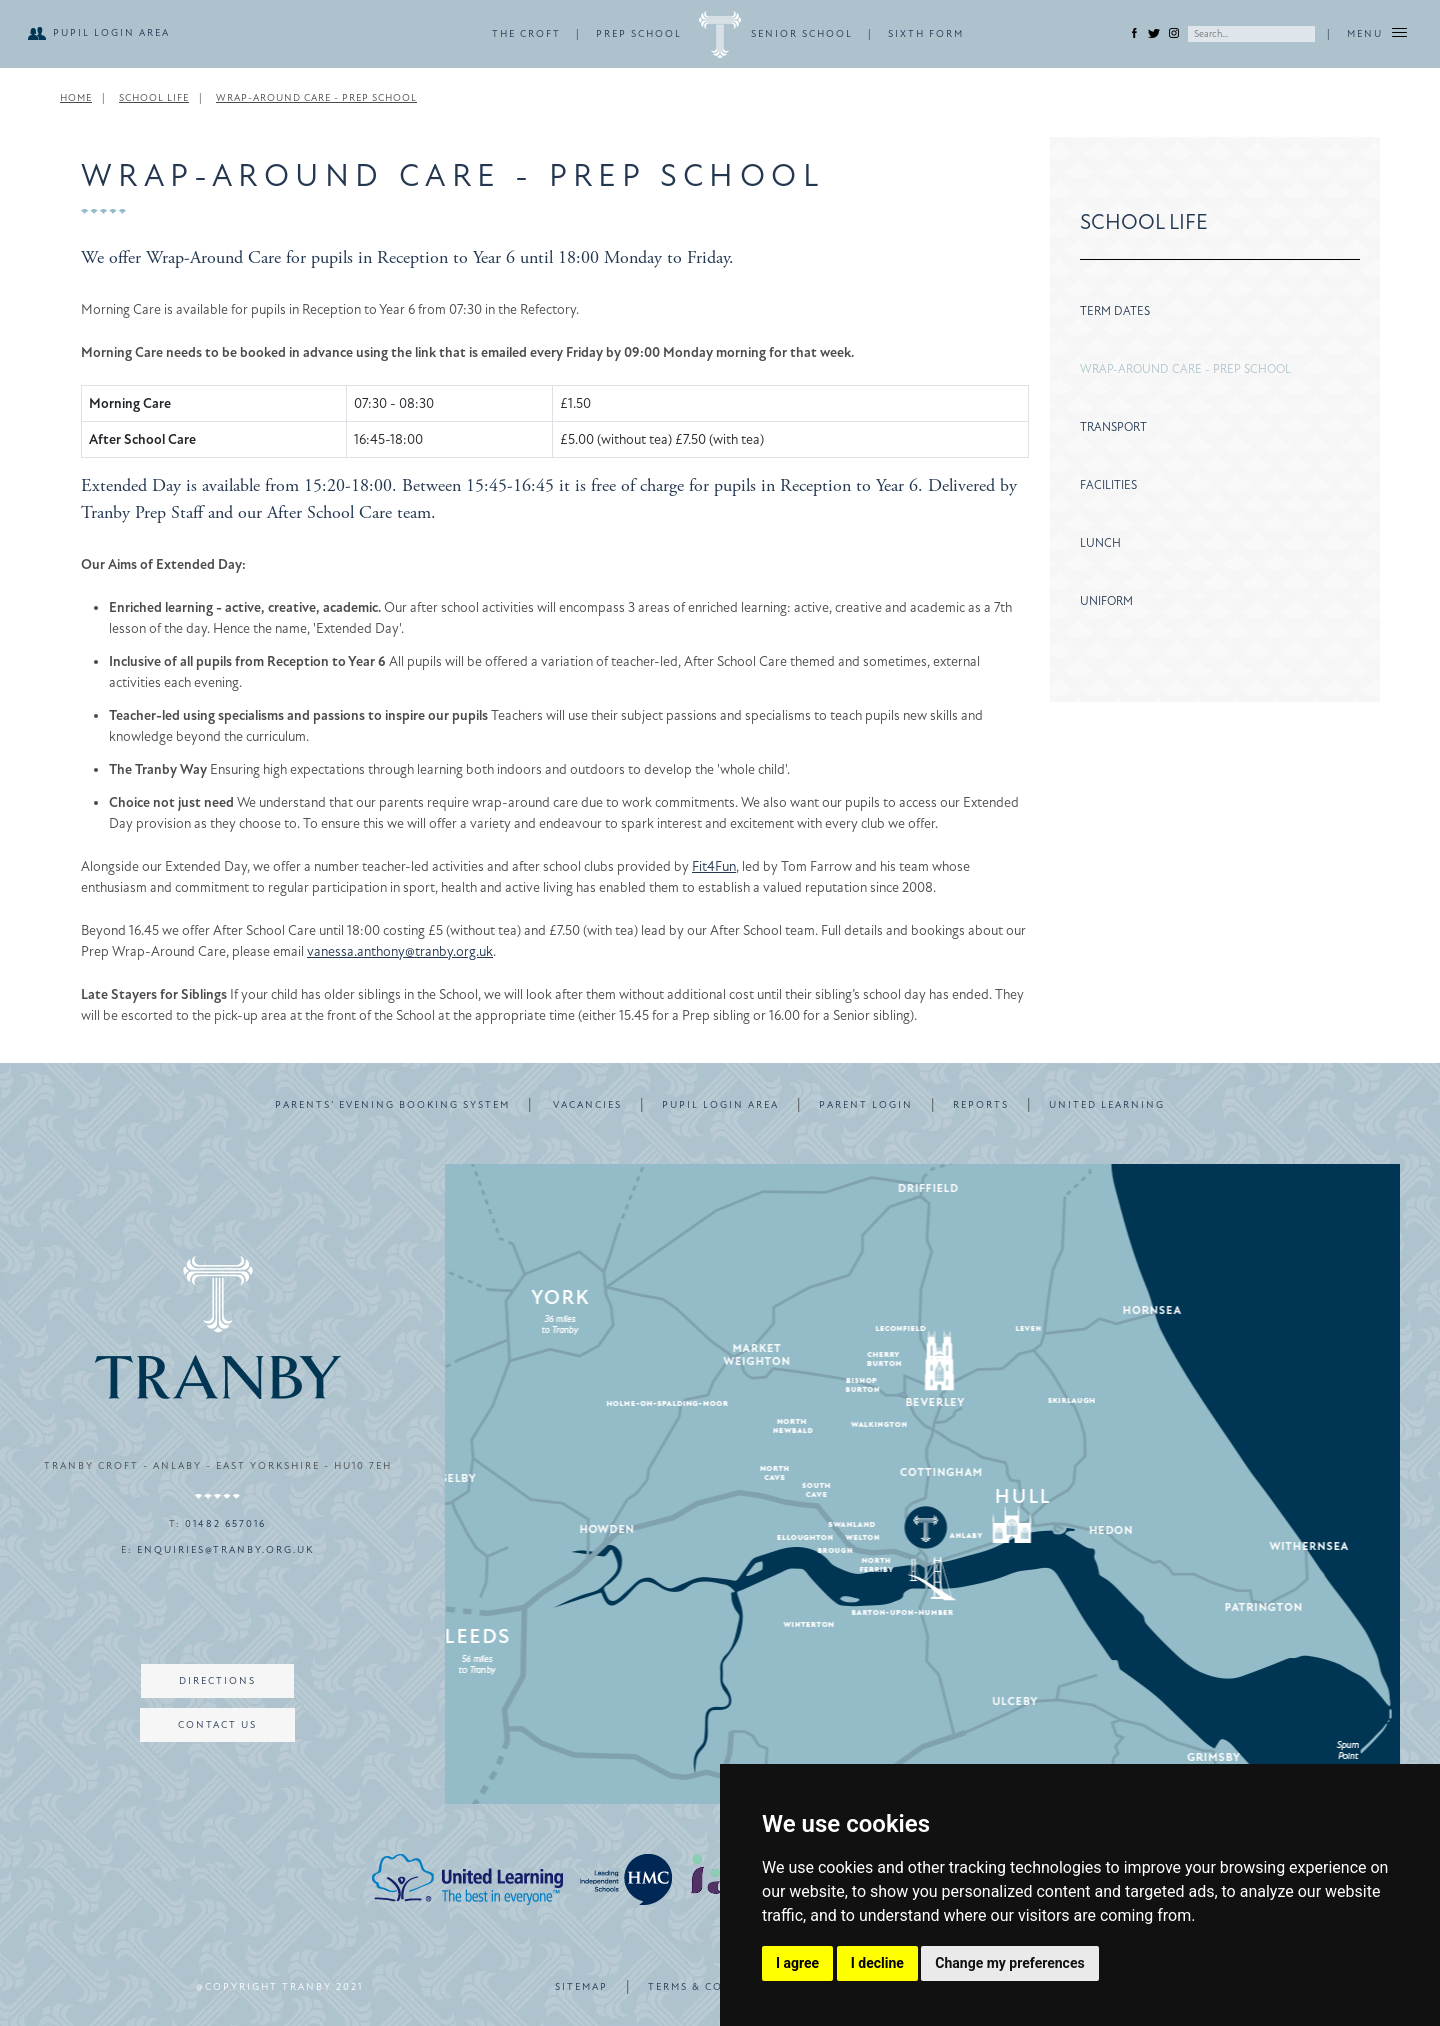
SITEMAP (581, 1987)
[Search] (1251, 34)
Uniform (1106, 601)
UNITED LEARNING (1107, 1105)
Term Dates (1115, 311)
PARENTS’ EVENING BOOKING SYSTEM (392, 1105)
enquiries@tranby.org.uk (225, 1550)
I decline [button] (877, 1963)
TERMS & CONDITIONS (717, 1987)
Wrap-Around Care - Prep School (1185, 369)
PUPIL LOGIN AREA (111, 33)
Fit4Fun (714, 866)
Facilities (1108, 485)
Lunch (1100, 543)
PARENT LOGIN (866, 1105)
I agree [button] (797, 1963)
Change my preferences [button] (1009, 1963)
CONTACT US (217, 1725)
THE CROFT (526, 34)
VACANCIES (587, 1105)
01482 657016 (225, 1524)
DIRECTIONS (217, 1681)
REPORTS (981, 1105)
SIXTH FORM (926, 34)
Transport (1113, 427)
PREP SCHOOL (639, 34)
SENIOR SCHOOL (802, 34)
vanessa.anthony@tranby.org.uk (400, 951)
